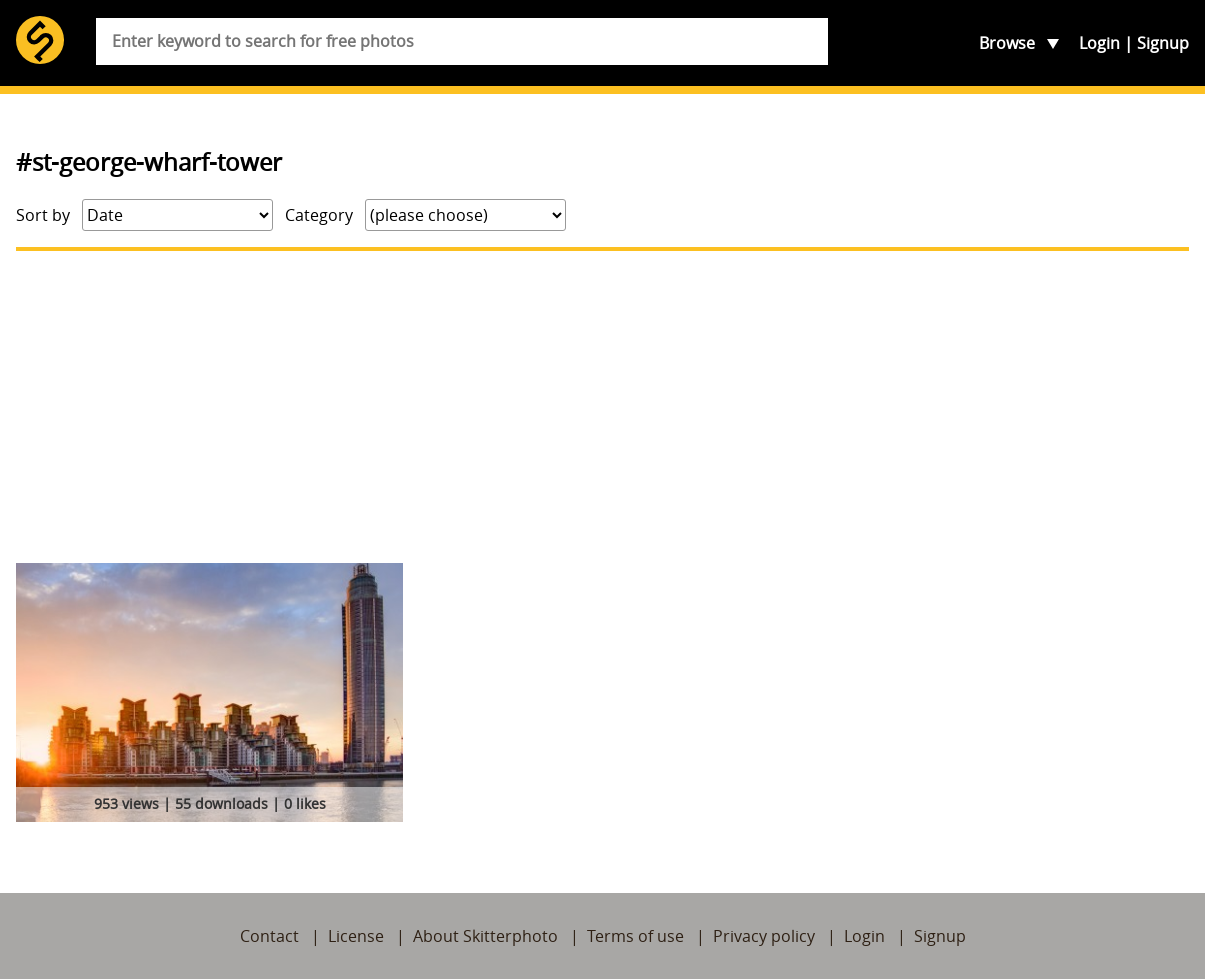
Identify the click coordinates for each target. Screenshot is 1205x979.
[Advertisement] (602, 407)
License (356, 936)
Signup (1163, 43)
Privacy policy (764, 936)
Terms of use (635, 936)
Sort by (43, 215)
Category (319, 215)
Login (1099, 43)
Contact (269, 936)
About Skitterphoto (485, 936)
